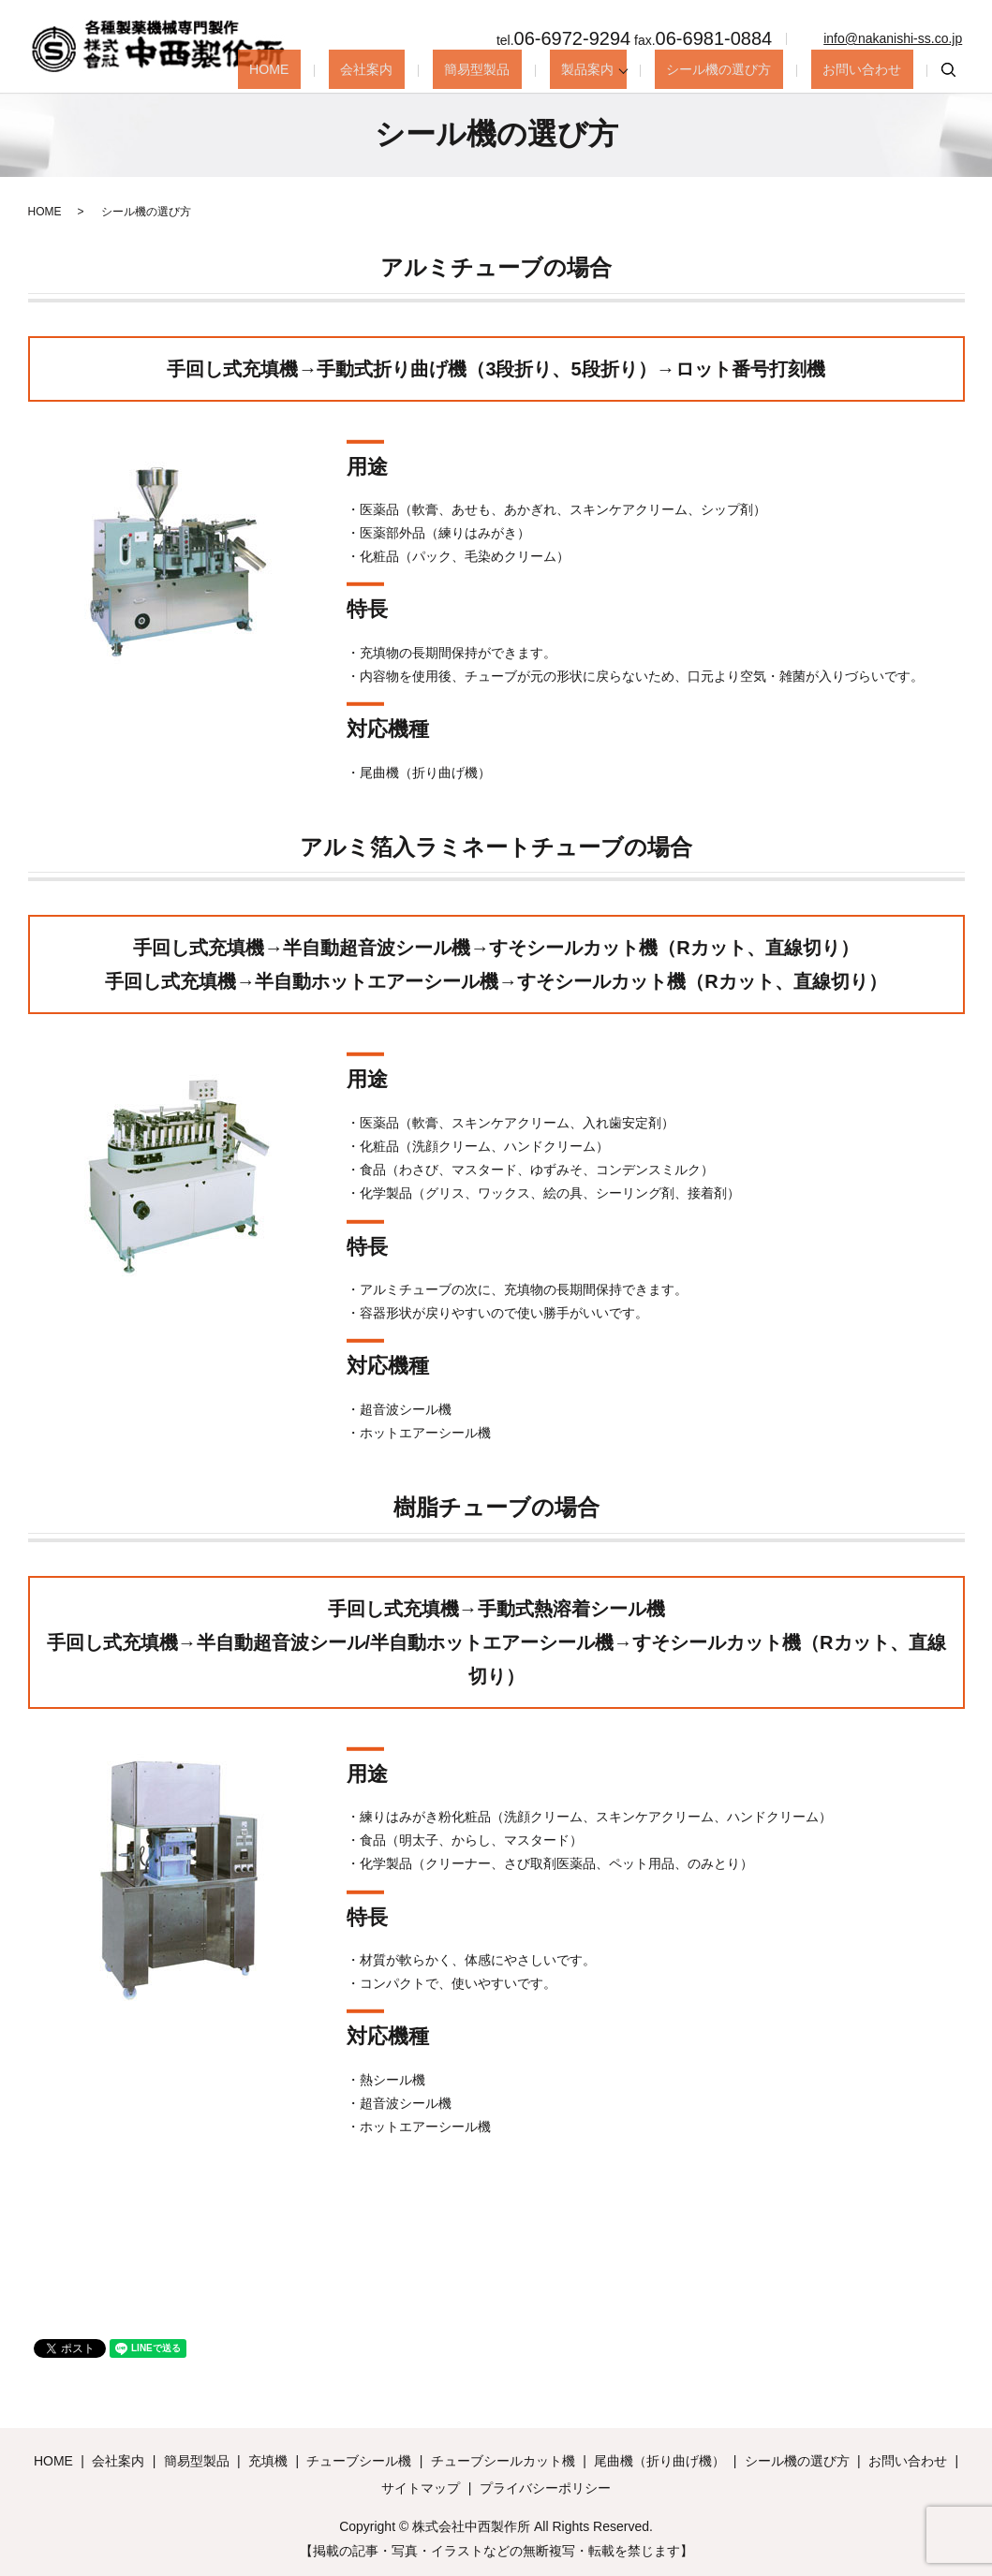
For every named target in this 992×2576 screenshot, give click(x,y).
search (948, 70)
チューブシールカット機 (503, 2460)
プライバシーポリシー (545, 2487)
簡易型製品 (527, 69)
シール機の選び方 (744, 69)
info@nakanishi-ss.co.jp (892, 38)
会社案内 (435, 69)
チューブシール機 (358, 2460)
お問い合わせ (871, 69)
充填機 (268, 2460)
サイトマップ (420, 2487)
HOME (358, 69)
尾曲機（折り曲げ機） (659, 2460)
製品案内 (618, 69)
